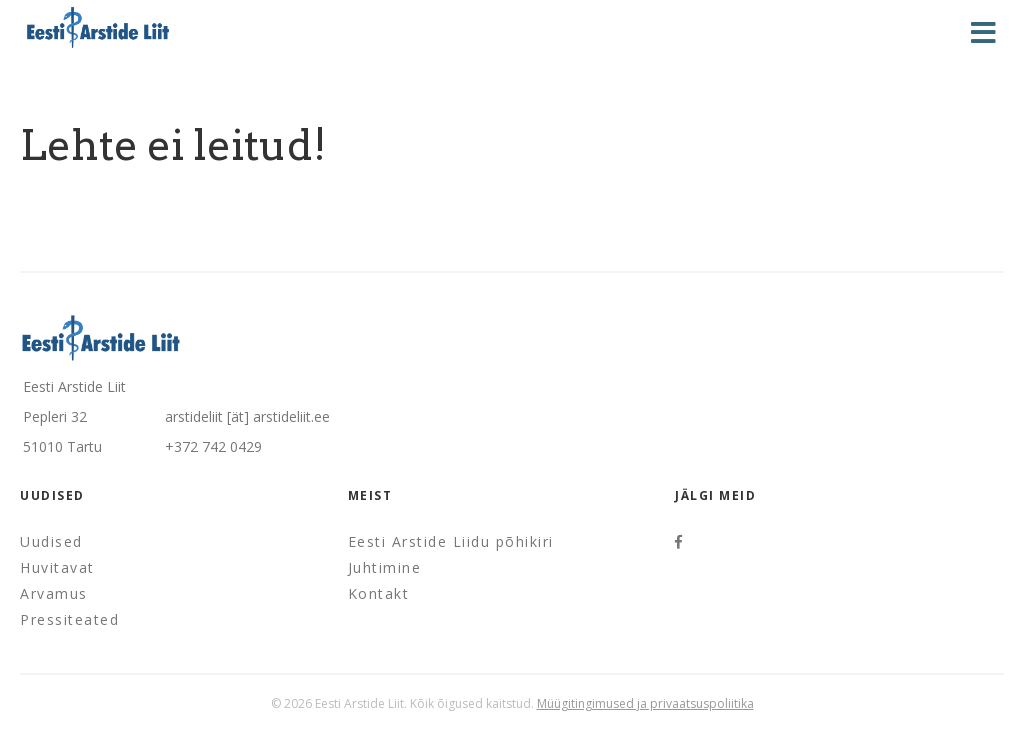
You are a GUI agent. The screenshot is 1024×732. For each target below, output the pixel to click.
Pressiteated (69, 619)
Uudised (51, 541)
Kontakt (379, 593)
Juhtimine (385, 567)
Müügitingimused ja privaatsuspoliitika (645, 703)
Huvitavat (57, 567)
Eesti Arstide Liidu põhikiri (451, 541)
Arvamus (54, 593)
